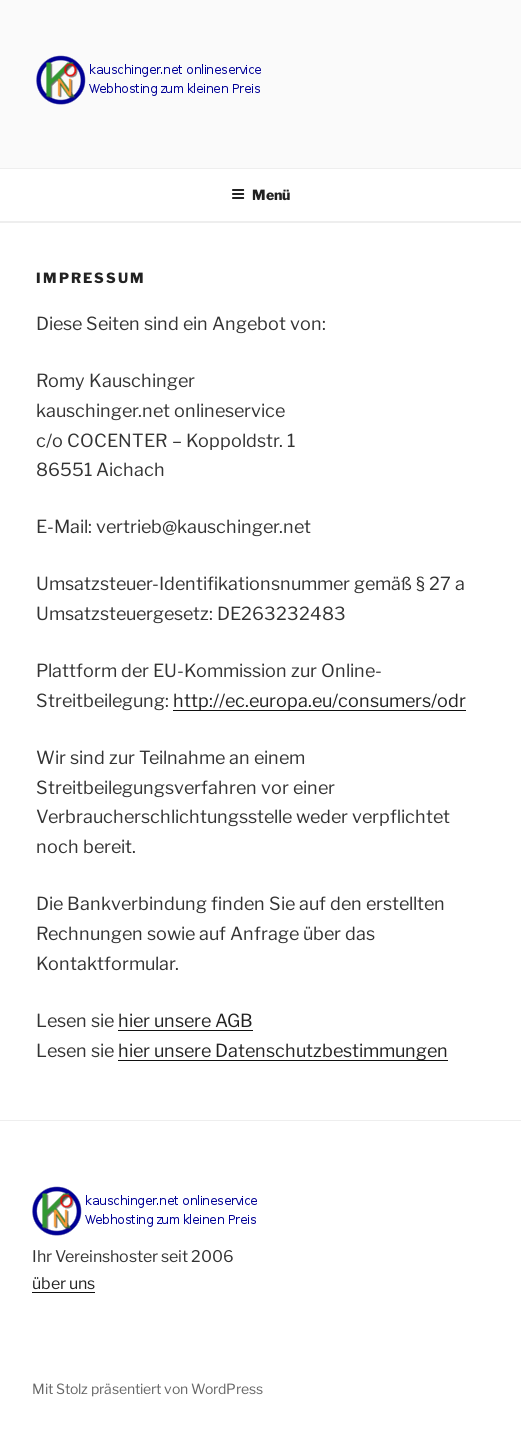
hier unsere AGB (185, 1020)
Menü (260, 194)
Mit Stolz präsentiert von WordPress (147, 1388)
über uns (63, 1283)
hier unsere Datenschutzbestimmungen (283, 1050)
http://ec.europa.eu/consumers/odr (319, 700)
